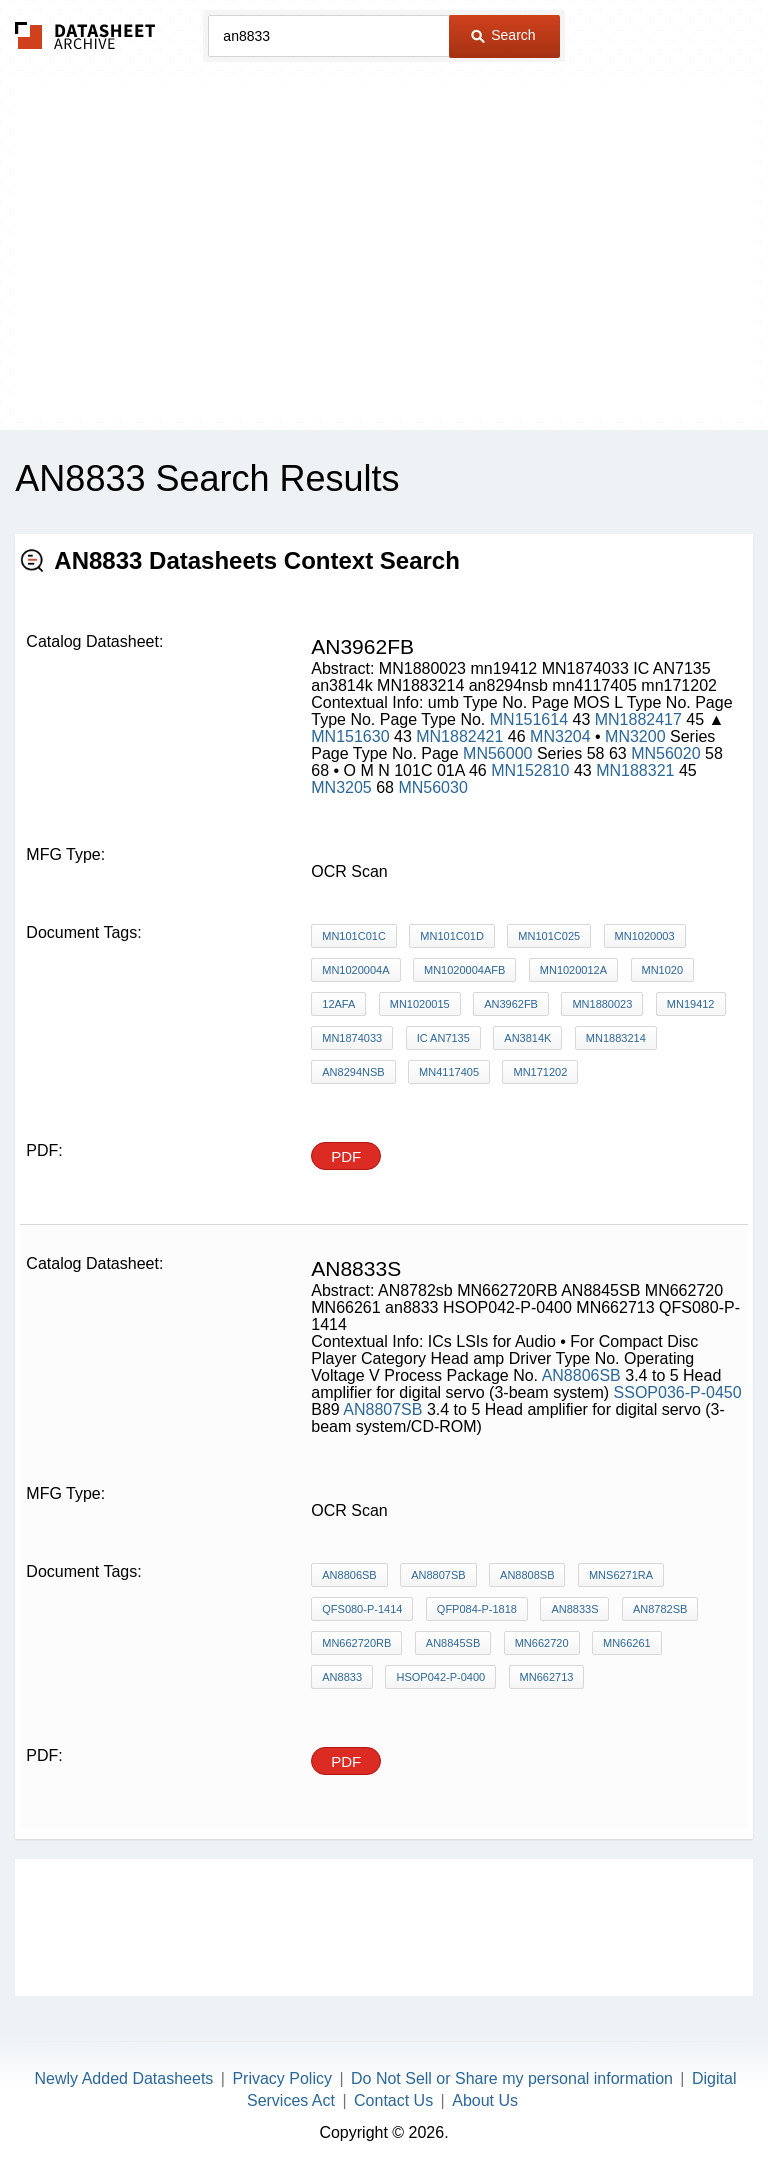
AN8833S (574, 1609)
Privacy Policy (282, 2078)
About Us (485, 2100)
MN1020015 (420, 1004)
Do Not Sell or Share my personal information (512, 2078)
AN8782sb (660, 1609)
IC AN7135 (443, 1038)
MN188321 (635, 770)
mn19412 (691, 1004)
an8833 (342, 1677)
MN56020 (665, 753)
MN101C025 (549, 936)
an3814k (527, 1038)
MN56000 (497, 753)
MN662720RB (356, 1643)
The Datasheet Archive (85, 35)
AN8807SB (382, 1409)
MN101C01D (452, 936)
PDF (346, 1156)
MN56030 (432, 787)
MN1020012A (573, 970)
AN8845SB (453, 1643)
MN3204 (562, 736)
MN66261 (627, 1643)
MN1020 (663, 970)
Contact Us (393, 2100)
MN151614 (529, 719)
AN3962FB (511, 1004)
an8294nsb (353, 1072)
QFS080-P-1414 (362, 1609)
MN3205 (341, 787)
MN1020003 (645, 936)
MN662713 (547, 1677)
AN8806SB (581, 1375)
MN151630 (350, 736)
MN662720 (542, 1643)
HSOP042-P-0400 (440, 1677)
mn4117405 (449, 1072)
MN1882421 (459, 736)
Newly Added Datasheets (124, 2078)
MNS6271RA (621, 1575)
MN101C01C (354, 936)
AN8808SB (527, 1575)
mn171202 (540, 1072)
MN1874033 (352, 1038)
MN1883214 (616, 1038)
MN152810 (530, 770)
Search (503, 35)
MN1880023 (602, 1004)
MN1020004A (355, 970)
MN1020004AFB (464, 970)
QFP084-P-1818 (477, 1609)
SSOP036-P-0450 (678, 1392)
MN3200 (635, 736)
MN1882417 (638, 719)
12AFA (338, 1004)
